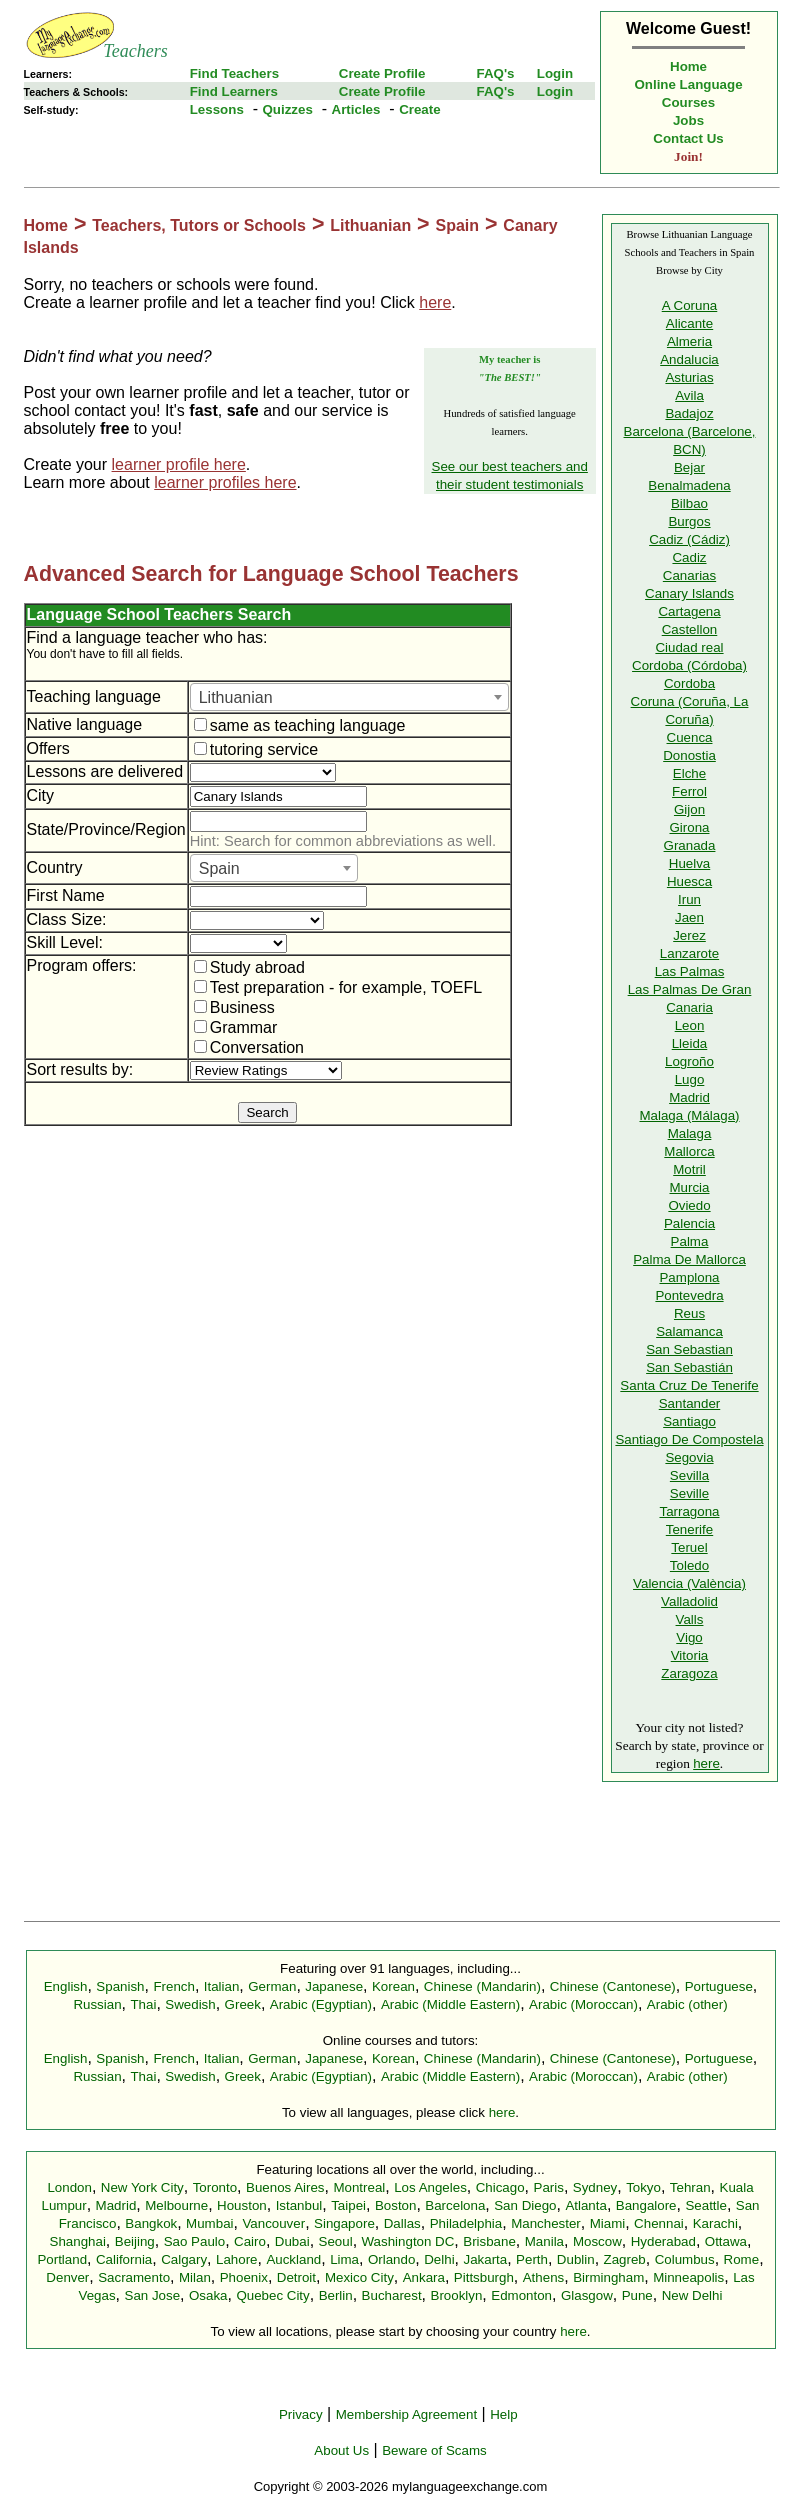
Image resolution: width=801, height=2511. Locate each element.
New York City (142, 2187)
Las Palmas (690, 971)
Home (688, 66)
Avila (689, 395)
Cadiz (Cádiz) (689, 539)
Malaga (690, 1133)
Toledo (689, 1565)
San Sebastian (689, 1349)
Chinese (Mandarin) (482, 1986)
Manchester (546, 2223)
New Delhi (692, 2295)
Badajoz (689, 413)
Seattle (706, 2205)
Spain (457, 225)
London (69, 2187)
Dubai (292, 2241)
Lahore (237, 2259)
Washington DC (408, 2241)
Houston (242, 2205)
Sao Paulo (195, 2241)
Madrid (689, 1097)
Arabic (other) (687, 2004)
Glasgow (587, 2295)
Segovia (689, 1457)
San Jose (153, 2295)
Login (555, 73)
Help (503, 2414)
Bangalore (646, 2205)
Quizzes (287, 109)
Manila (544, 2241)
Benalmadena (689, 485)
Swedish (190, 2004)
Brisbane (489, 2241)
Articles (356, 109)
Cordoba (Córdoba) (689, 665)
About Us (341, 2450)
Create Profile (382, 73)
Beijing (135, 2241)
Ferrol (689, 791)
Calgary (184, 2259)
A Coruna (690, 305)
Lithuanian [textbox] (236, 697)
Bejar (689, 467)
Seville (689, 1493)
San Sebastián (689, 1367)
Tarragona (689, 1511)
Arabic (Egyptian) (321, 2004)
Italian (222, 1986)
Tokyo (643, 2187)
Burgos (689, 521)
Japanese (334, 1986)
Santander (690, 1403)
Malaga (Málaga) (689, 1115)
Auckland (293, 2259)
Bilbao (689, 503)
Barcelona (455, 2205)
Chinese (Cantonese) (613, 1986)
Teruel (689, 1547)
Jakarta (485, 2259)
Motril (689, 1169)
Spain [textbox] (219, 868)
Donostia (689, 755)
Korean (393, 1986)
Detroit (296, 2277)
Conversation (249, 1047)
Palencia (689, 1223)
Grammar (236, 1027)
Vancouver (273, 2223)
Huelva (690, 863)
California (124, 2259)
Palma (690, 1241)
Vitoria (690, 1655)
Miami (608, 2223)
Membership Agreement (407, 2414)
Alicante (689, 323)
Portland (62, 2259)
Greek (243, 2004)
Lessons (217, 109)
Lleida (690, 1043)
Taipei (348, 2205)
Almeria (689, 341)
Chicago (500, 2187)
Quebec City (272, 2295)
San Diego (525, 2205)
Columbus (685, 2259)
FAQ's (495, 73)
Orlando (391, 2259)
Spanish (120, 1986)
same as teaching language (300, 725)
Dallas (402, 2223)
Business (234, 1007)
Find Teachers (234, 73)
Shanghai (78, 2241)
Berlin (336, 2295)
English (66, 1986)
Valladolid (689, 1601)
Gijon (689, 809)
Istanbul (299, 2205)
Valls (690, 1619)
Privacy (301, 2414)
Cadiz (689, 557)
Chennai (659, 2223)
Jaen (689, 917)
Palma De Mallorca (689, 1259)
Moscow (597, 2241)
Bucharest (392, 2295)
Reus (689, 1313)
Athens (544, 2277)
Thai (143, 2004)
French (173, 1986)
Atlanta (586, 2205)
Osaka (208, 2295)
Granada (690, 845)
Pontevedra (689, 1295)
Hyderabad (663, 2241)
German (272, 1986)
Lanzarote (689, 953)
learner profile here (179, 464)
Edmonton (521, 2295)
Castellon (690, 629)
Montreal (359, 2187)
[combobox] (349, 697)
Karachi (715, 2223)
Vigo (689, 1637)
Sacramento (134, 2277)
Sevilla (689, 1475)
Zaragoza (689, 1673)
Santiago (689, 1421)
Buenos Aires (285, 2187)
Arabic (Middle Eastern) (450, 2004)
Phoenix (244, 2277)
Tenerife (689, 1529)
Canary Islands (689, 593)
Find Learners (234, 91)
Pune (637, 2295)
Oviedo (689, 1205)
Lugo (690, 1079)
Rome (742, 2259)
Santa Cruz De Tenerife (689, 1385)
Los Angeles (430, 2187)
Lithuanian (370, 225)
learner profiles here (225, 482)
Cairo (250, 2241)
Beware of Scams (434, 2450)
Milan (195, 2277)
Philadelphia (466, 2223)
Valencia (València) (689, 1583)
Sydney (595, 2187)
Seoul (336, 2241)
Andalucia (689, 359)
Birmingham (608, 2277)
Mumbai (209, 2223)
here (435, 302)
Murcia (690, 1187)
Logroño (689, 1061)
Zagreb (625, 2259)
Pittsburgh (484, 2277)
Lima (344, 2259)
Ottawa (726, 2241)
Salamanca (689, 1331)
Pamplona (689, 1277)
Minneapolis (688, 2277)
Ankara (424, 2277)
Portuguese (719, 1986)
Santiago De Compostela (689, 1439)
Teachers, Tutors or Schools (199, 225)
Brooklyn (457, 2295)
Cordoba (689, 683)
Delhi (439, 2259)
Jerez (689, 935)
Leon (690, 1025)
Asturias (689, 377)
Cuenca (690, 737)
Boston (396, 2205)
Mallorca (689, 1151)
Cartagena (689, 611)
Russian (97, 2004)
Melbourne (176, 2205)
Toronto (215, 2187)
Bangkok (151, 2223)
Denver (67, 2277)
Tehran (690, 2187)
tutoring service (256, 749)
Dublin (576, 2259)
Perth (532, 2259)
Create (420, 109)
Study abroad (249, 967)
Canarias (689, 575)
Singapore (344, 2223)
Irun (689, 899)
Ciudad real (689, 647)
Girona (689, 827)
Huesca (689, 881)
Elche (689, 773)
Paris (549, 2187)
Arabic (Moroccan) (583, 2004)
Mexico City (359, 2277)
